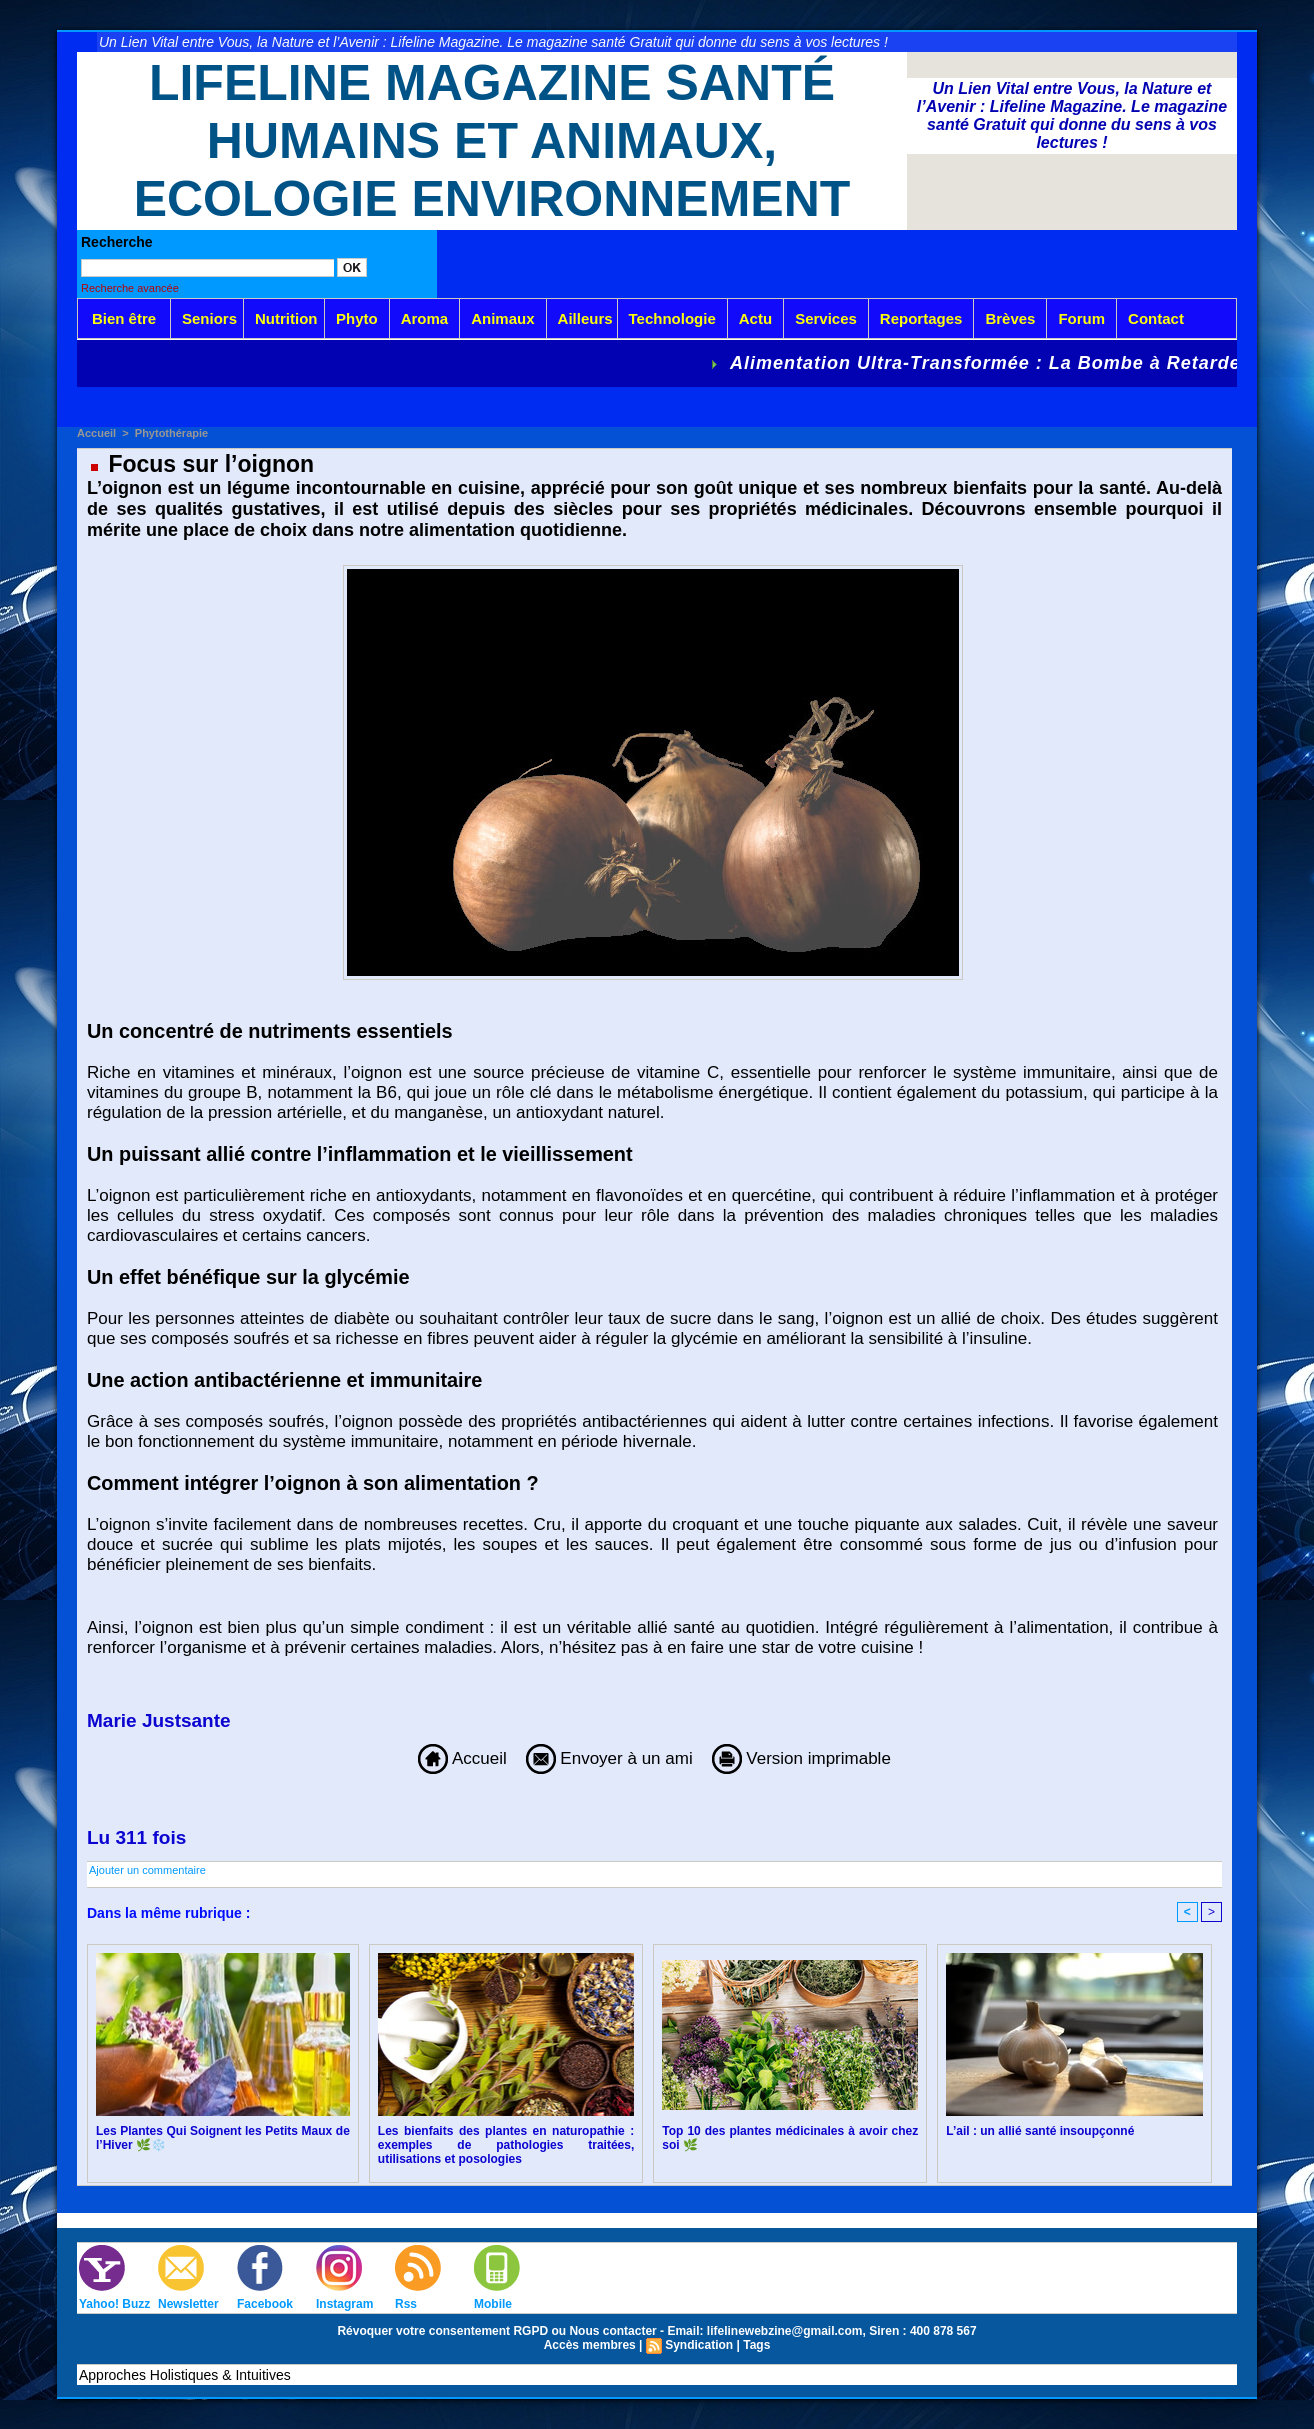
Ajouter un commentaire (147, 1870)
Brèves (1010, 318)
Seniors (209, 318)
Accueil (96, 433)
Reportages (921, 318)
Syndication (699, 2345)
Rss (406, 2304)
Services (826, 318)
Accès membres (590, 2345)
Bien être (124, 318)
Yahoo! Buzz (114, 2304)
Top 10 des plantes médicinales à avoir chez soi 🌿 (790, 2138)
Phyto (357, 318)
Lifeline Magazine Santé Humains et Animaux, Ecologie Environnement (492, 141)
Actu (755, 318)
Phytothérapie (171, 433)
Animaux (502, 318)
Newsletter (188, 2304)
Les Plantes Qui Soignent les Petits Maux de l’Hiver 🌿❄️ (223, 2138)
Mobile (493, 2304)
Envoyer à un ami (609, 1758)
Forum (1081, 318)
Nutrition (286, 318)
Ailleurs (585, 318)
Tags (756, 2345)
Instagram (344, 2304)
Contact (1156, 318)
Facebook (265, 2304)
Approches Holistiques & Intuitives (185, 2375)
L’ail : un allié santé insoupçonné (1040, 2131)
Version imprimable (801, 1758)
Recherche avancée (130, 288)
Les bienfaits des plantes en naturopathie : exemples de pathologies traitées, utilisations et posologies (506, 2145)
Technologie (672, 318)
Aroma (425, 318)
